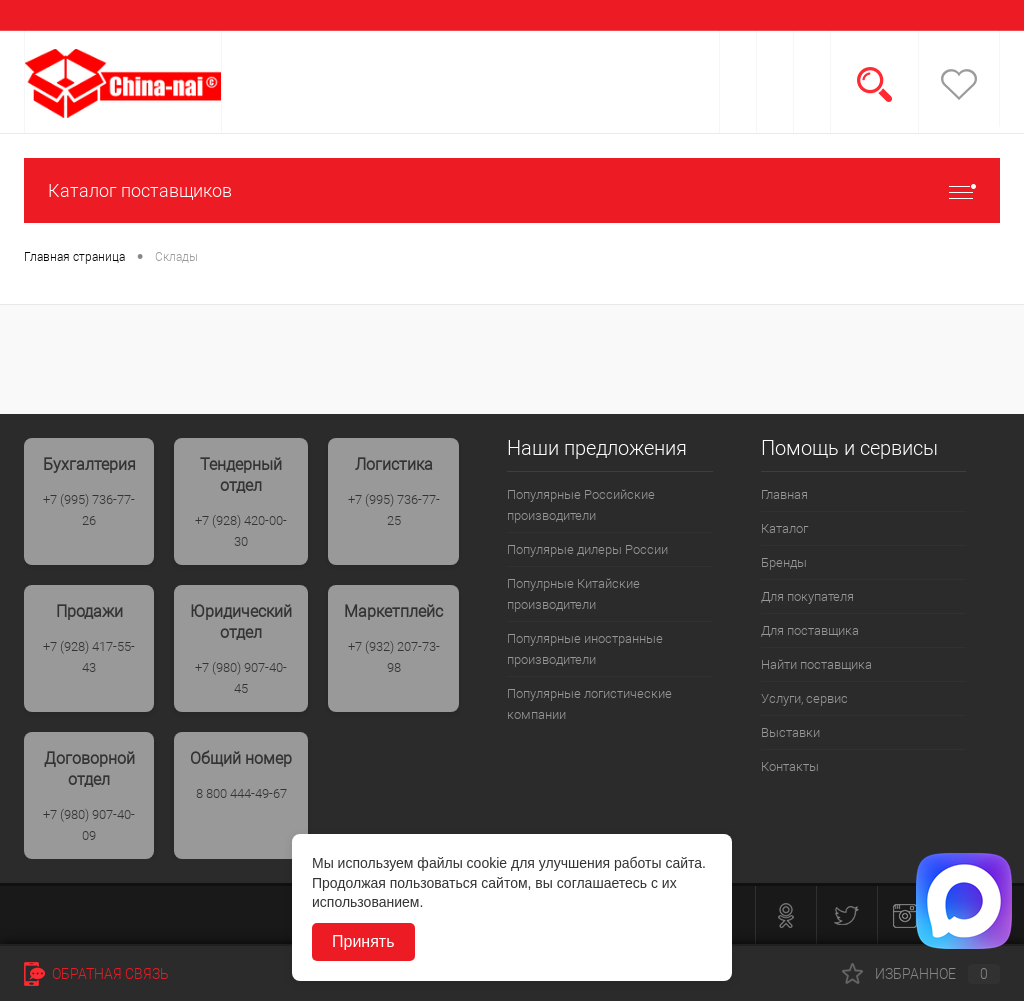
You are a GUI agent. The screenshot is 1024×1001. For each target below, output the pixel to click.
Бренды (784, 562)
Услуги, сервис (804, 698)
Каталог (784, 528)
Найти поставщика (816, 664)
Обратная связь (96, 974)
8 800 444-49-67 (241, 793)
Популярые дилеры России (587, 549)
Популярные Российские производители (581, 505)
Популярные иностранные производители (585, 649)
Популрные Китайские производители (573, 594)
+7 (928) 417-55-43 (89, 657)
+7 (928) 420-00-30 (241, 531)
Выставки (790, 732)
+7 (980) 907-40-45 (241, 678)
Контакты (790, 766)
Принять (363, 941)
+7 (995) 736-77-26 (89, 510)
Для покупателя (807, 596)
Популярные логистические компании (589, 704)
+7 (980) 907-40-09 (89, 825)
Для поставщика (810, 630)
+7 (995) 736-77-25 (394, 510)
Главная (784, 494)
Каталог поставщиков (512, 190)
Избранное (921, 974)
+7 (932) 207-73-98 (394, 657)
